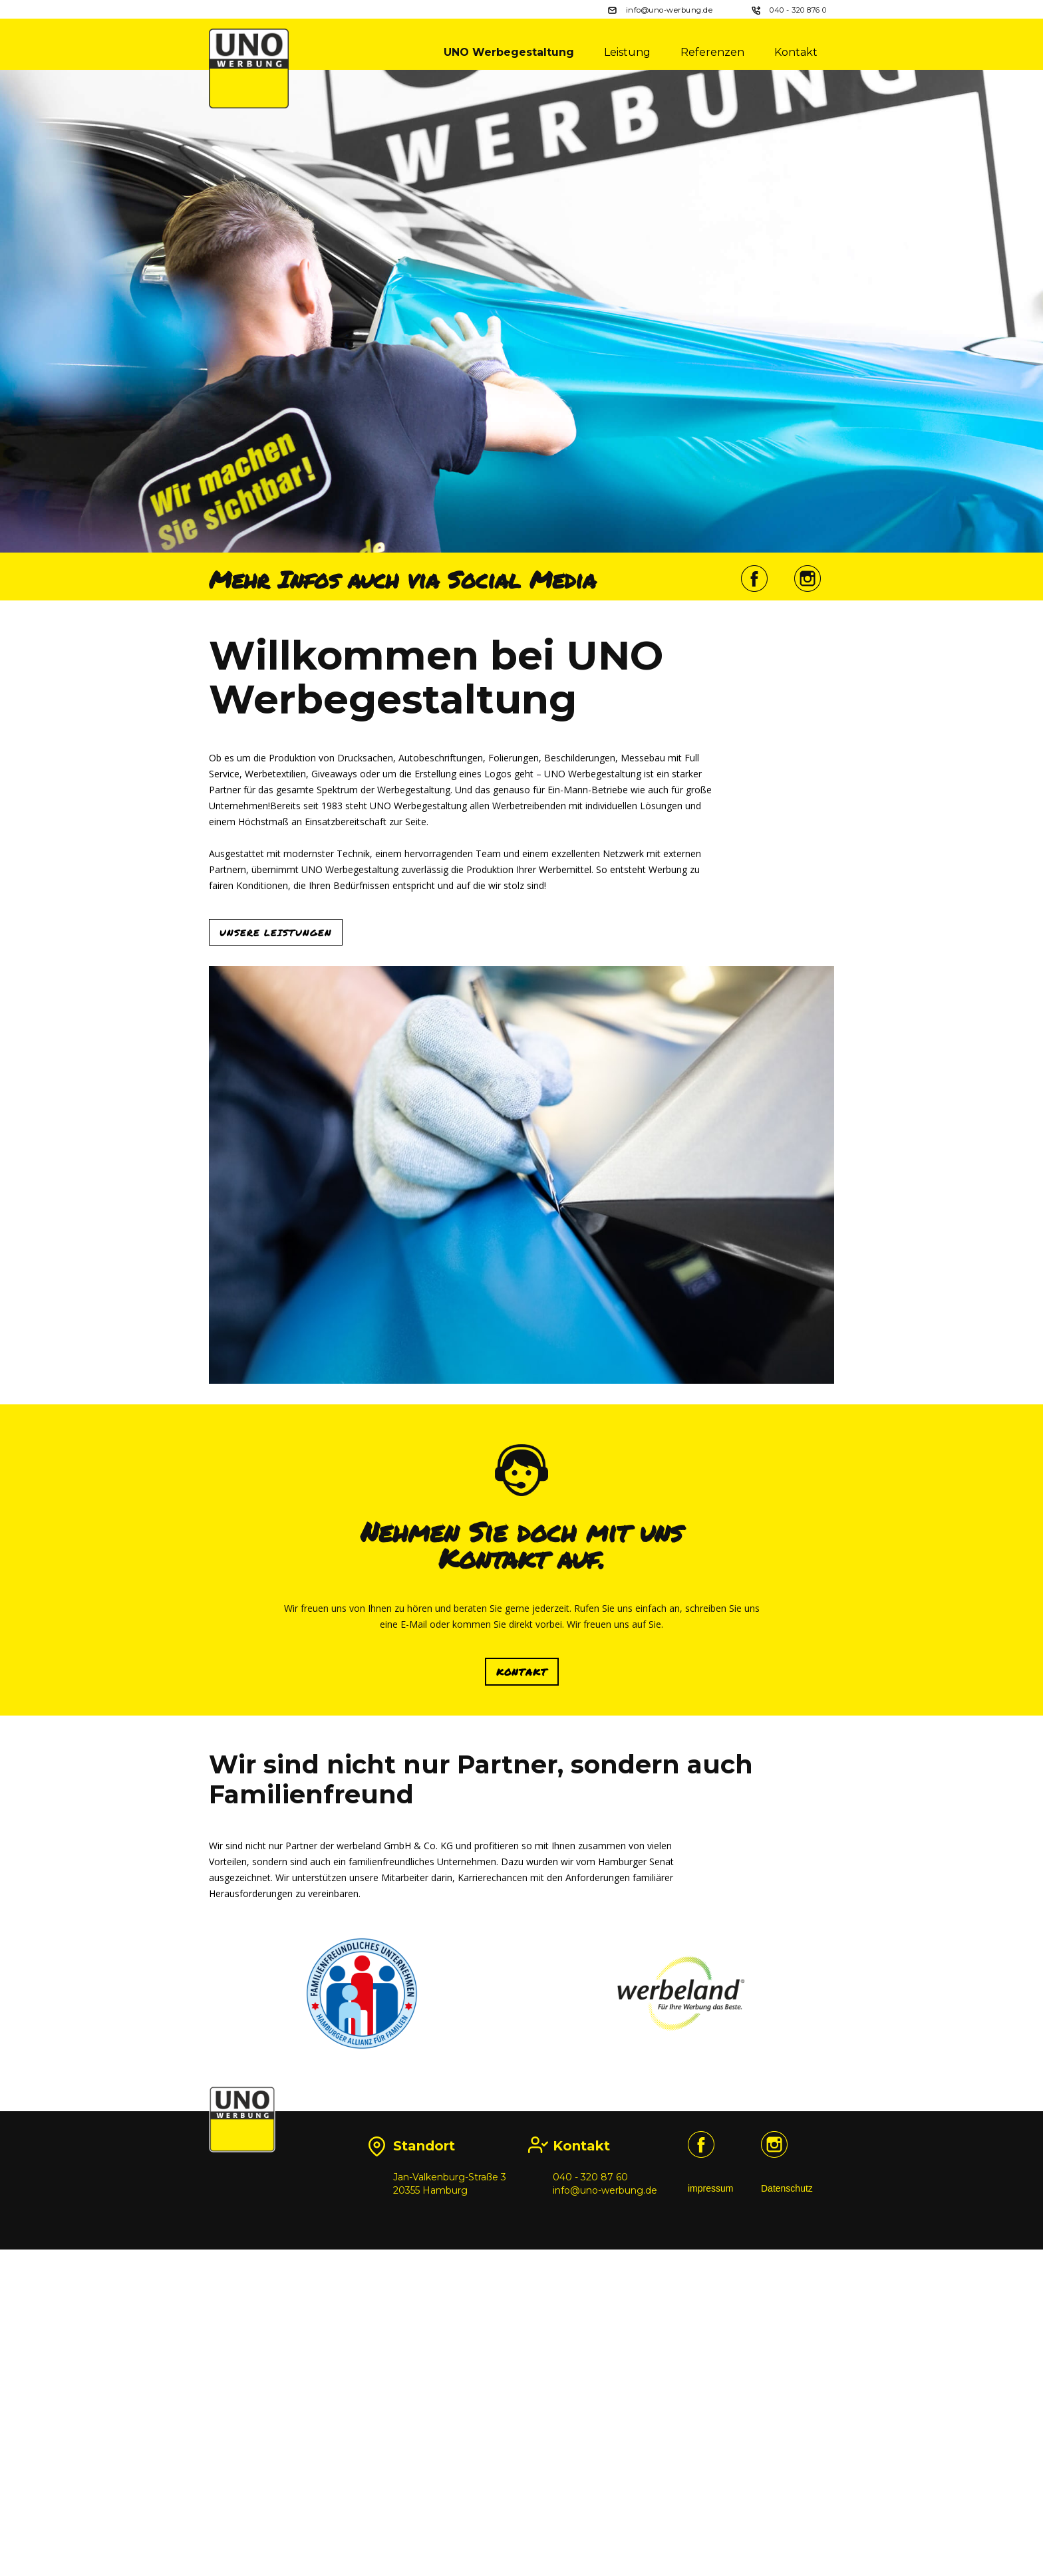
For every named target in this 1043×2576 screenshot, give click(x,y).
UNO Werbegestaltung (509, 52)
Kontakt (796, 52)
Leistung (627, 52)
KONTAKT (521, 1973)
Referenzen (712, 52)
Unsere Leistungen (276, 1177)
